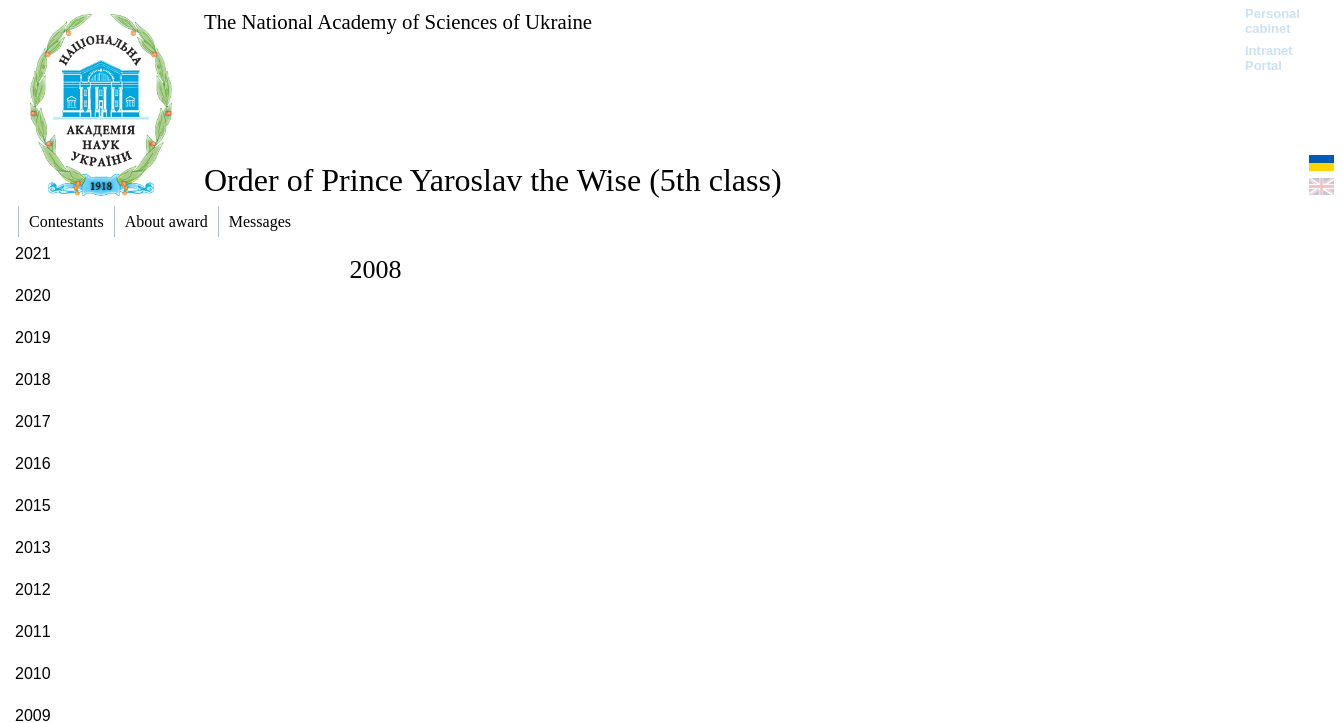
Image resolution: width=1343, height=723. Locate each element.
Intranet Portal (1269, 58)
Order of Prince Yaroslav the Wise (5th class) (493, 180)
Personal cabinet (1272, 21)
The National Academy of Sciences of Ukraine (398, 21)
